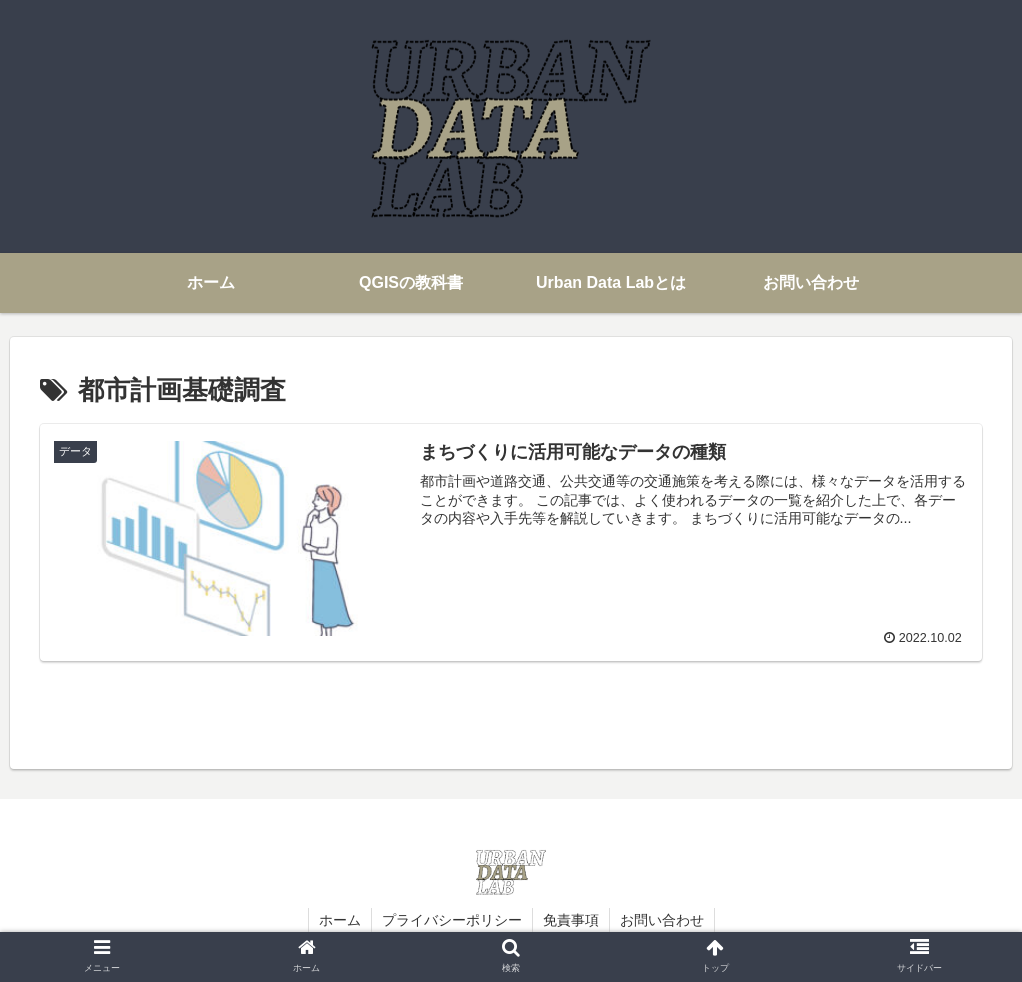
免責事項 (571, 920)
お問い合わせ (662, 920)
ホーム (340, 920)
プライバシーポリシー (452, 920)
